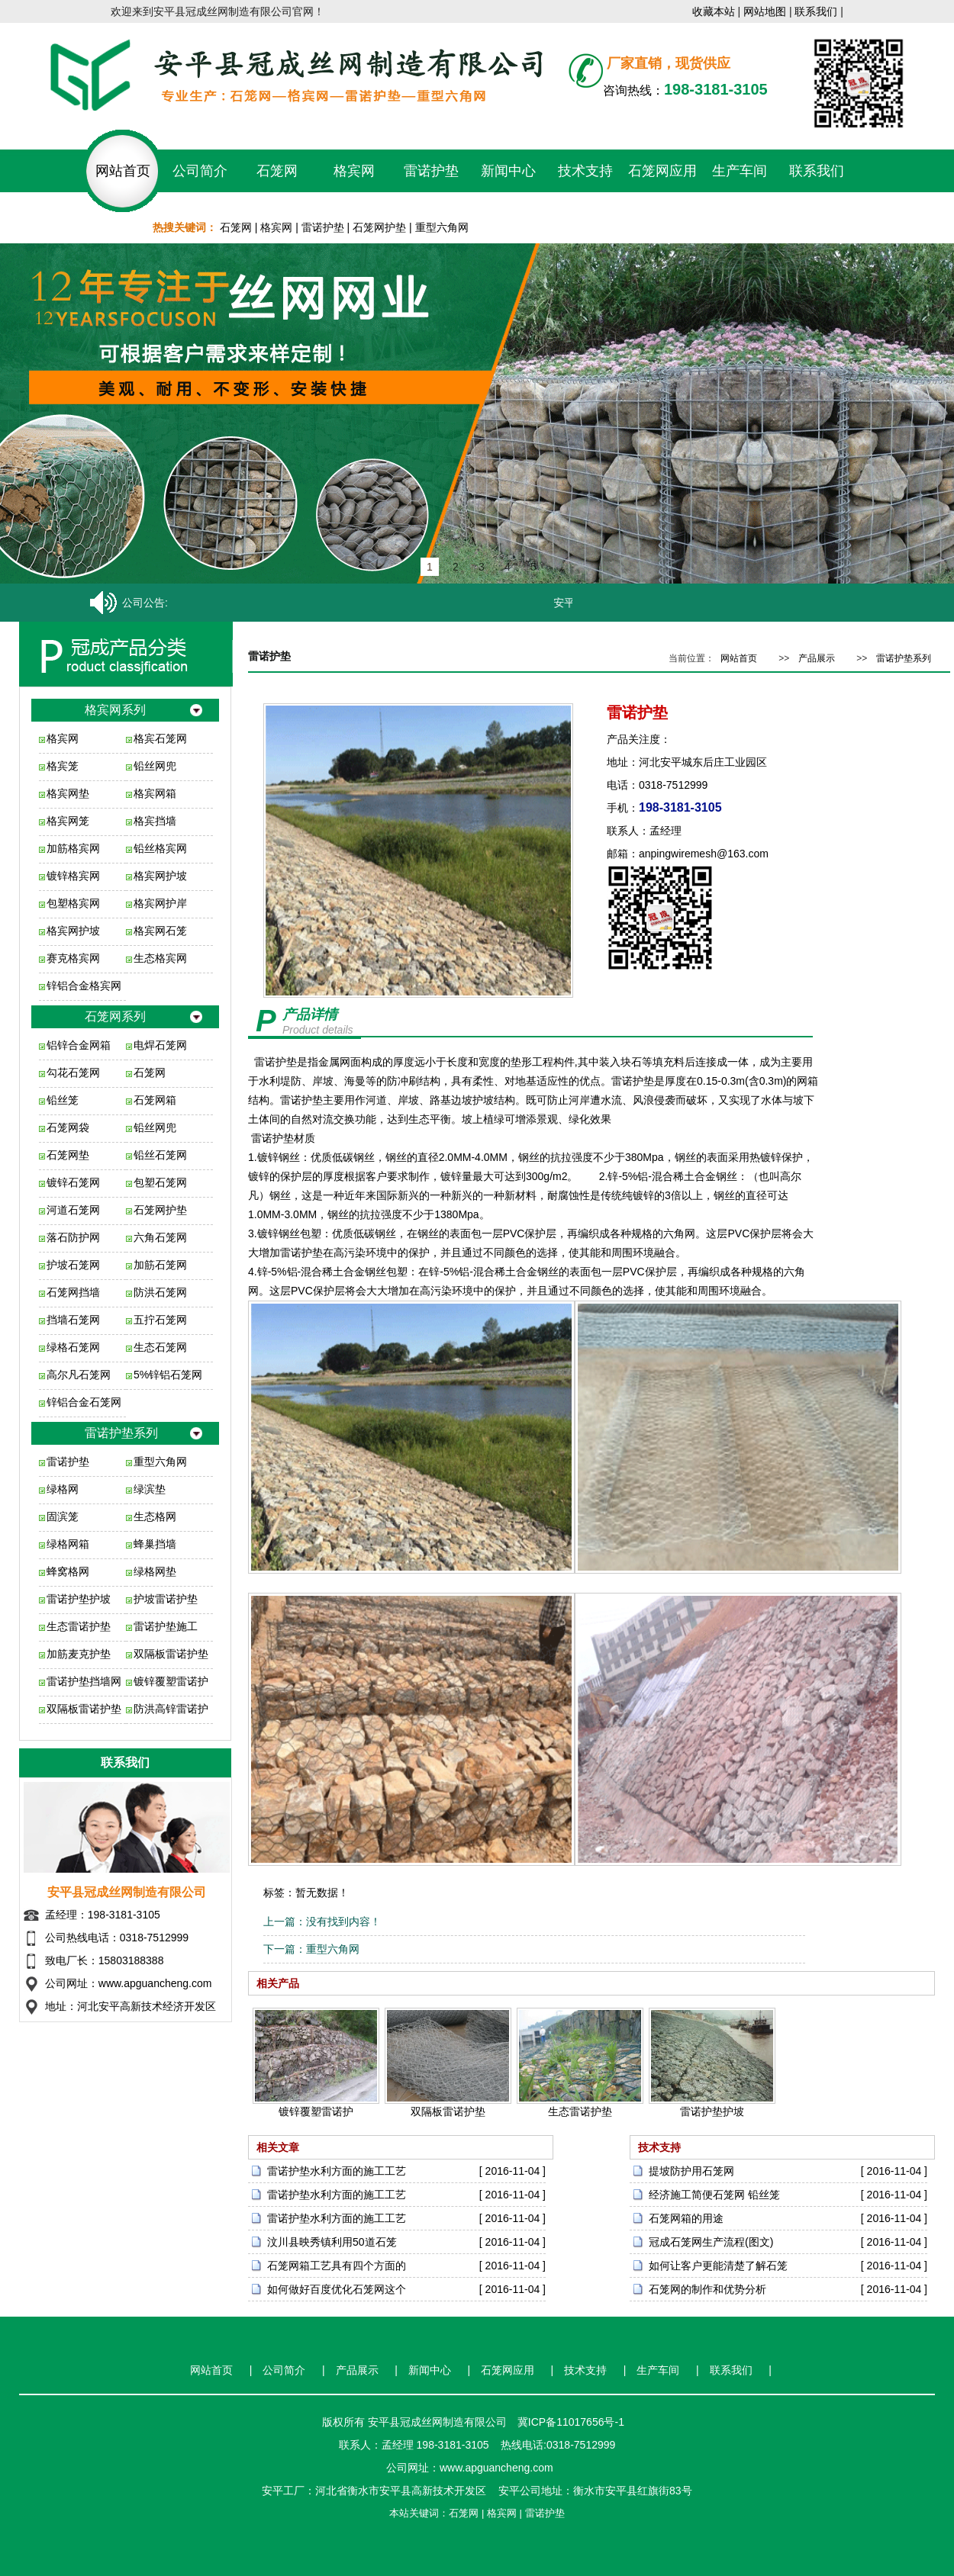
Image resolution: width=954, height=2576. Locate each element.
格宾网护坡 (160, 876)
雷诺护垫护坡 (79, 1599)
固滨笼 (63, 1516)
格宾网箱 (155, 793)
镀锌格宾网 (73, 876)
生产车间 (739, 170)
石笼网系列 (115, 1016)
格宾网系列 (115, 709)
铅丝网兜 (155, 766)
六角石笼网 (160, 1237)
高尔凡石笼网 (79, 1374)
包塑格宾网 (73, 903)
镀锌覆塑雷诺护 (171, 1681)
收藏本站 (713, 11)
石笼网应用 (662, 170)
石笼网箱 (155, 1100)
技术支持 (585, 170)
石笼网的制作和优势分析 (707, 2289)
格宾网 (354, 170)
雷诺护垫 (431, 170)
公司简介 (199, 170)
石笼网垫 (68, 1155)
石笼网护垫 (379, 227)
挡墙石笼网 (73, 1320)
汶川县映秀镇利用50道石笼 (332, 2242)
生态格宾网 (160, 958)
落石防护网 (73, 1237)
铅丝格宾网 (160, 848)
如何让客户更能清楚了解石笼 (718, 2265)
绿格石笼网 (73, 1347)
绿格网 (63, 1489)
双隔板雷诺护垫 (171, 1654)
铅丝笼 (63, 1100)
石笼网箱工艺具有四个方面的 (336, 2265)
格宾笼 (63, 766)
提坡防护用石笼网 (691, 2171)
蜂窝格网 (68, 1571)
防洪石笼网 (160, 1292)
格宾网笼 (68, 821)
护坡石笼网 (73, 1265)
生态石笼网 (160, 1347)
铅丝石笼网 (160, 1155)
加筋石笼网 (160, 1265)
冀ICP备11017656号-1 (570, 2422)
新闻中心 (508, 170)
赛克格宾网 (73, 958)
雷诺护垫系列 (121, 1432)
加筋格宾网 (73, 848)
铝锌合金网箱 (79, 1045)
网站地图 (764, 11)
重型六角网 (442, 227)
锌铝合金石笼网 (84, 1402)
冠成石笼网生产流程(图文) (711, 2242)
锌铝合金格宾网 (84, 985)
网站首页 (122, 170)
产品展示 (816, 658)
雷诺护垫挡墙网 (84, 1681)
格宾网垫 (68, 793)
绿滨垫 (150, 1489)
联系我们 (815, 11)
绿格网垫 (155, 1571)
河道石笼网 (73, 1210)
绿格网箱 (68, 1544)
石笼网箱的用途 (686, 2218)
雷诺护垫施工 (166, 1626)
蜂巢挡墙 (155, 1544)
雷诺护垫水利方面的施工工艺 (336, 2171)
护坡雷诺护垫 (166, 1599)
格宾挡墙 (155, 821)
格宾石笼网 (160, 738)
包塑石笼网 (160, 1182)
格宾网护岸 (160, 903)
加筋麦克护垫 (79, 1654)
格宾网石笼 (160, 931)
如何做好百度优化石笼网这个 (336, 2289)
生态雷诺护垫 (79, 1626)
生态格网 (155, 1516)
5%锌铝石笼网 (168, 1374)
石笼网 (277, 170)
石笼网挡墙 (73, 1292)
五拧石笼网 (160, 1320)
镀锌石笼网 (73, 1182)
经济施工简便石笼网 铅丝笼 (714, 2194)
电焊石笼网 (160, 1045)
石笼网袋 (68, 1127)
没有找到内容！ (343, 1921)
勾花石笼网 (73, 1072)
